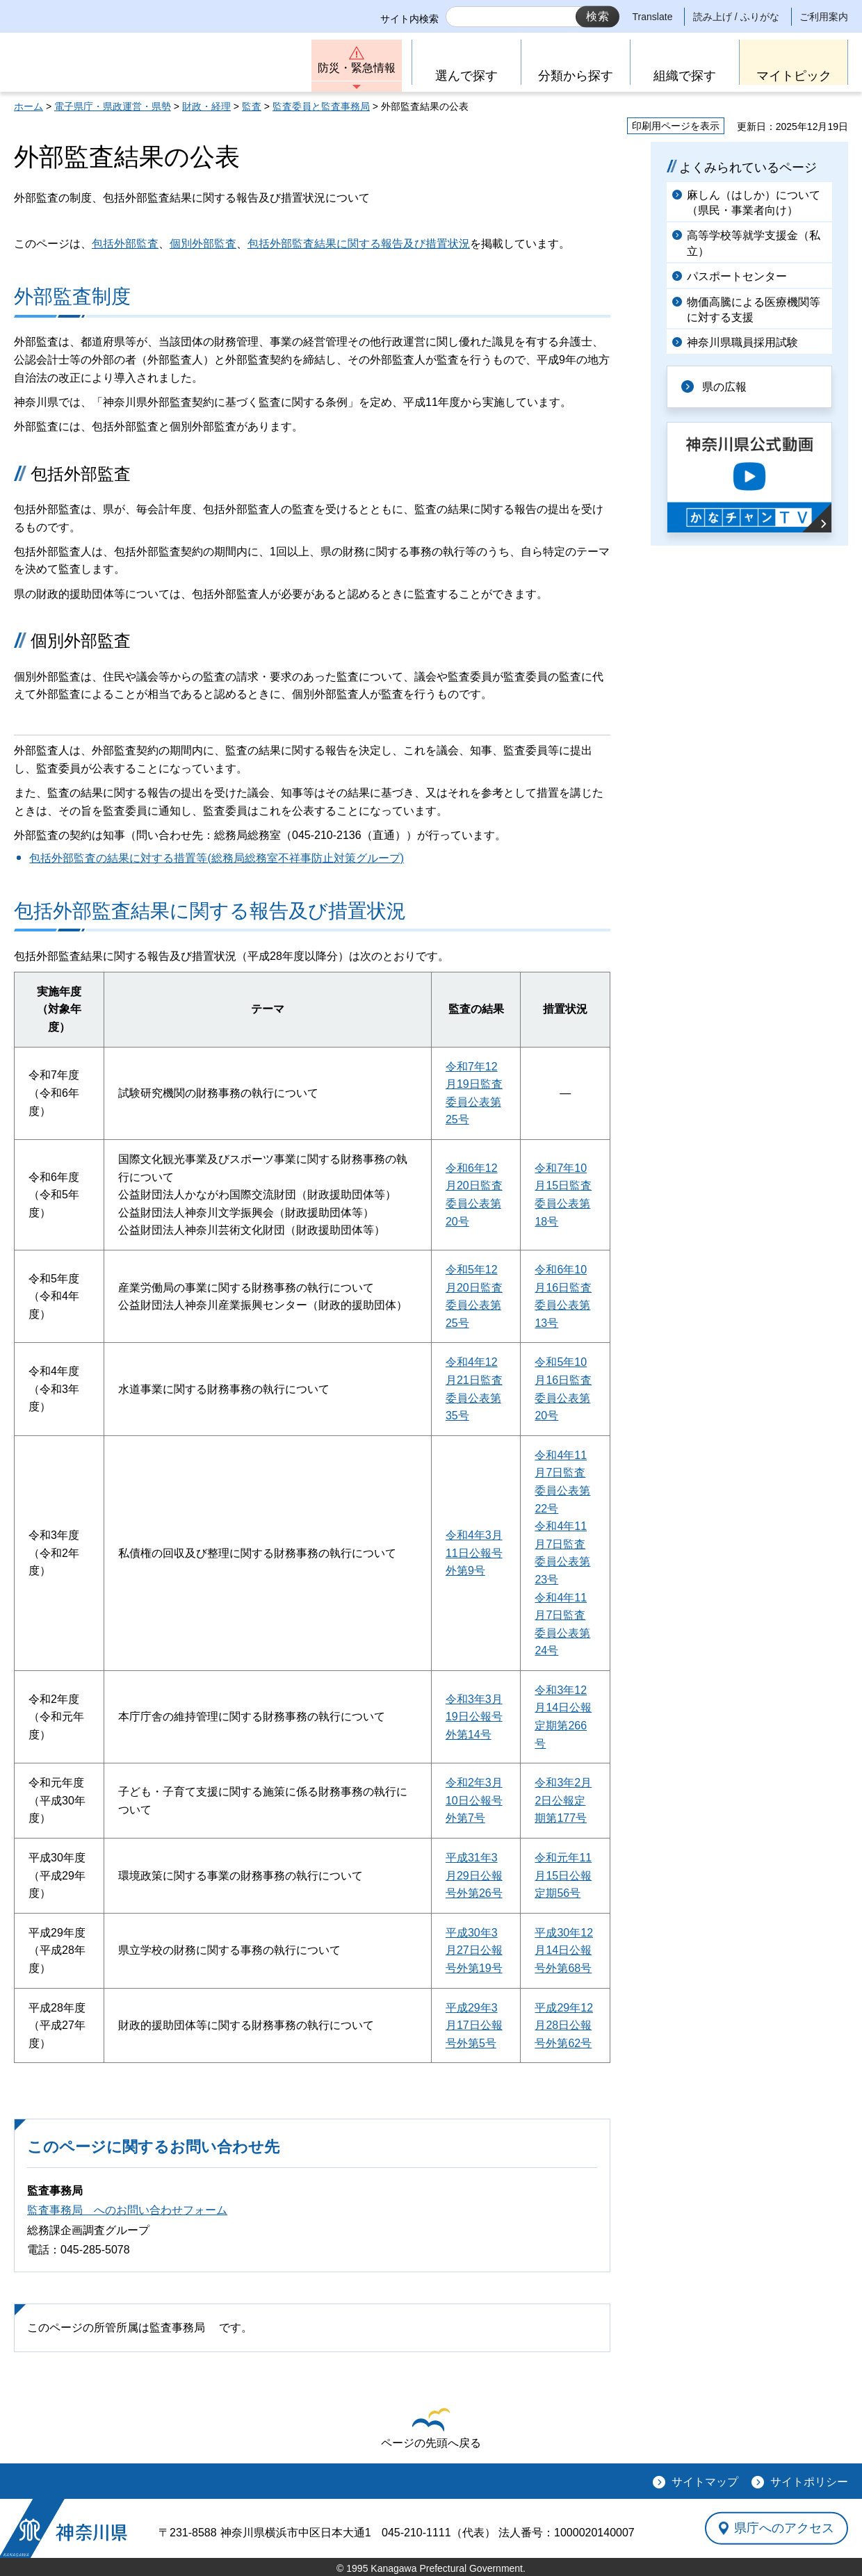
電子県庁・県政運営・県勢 (112, 106)
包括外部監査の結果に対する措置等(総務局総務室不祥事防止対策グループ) (216, 858)
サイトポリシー (809, 2482)
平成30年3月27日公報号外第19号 (474, 1950)
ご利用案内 (823, 16)
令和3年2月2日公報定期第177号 (563, 1800)
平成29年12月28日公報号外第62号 (564, 2025)
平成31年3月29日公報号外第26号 (474, 1875)
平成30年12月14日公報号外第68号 (564, 1950)
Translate (653, 16)
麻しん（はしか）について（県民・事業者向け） (753, 202)
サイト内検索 (409, 18)
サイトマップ (705, 2482)
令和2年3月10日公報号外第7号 (474, 1800)
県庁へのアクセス (784, 2528)
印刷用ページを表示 (675, 125)
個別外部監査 (203, 244)
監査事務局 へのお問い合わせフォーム (127, 2210)
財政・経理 (206, 106)
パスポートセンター (737, 276)
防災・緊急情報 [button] (357, 68)
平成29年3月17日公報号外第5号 (474, 2025)
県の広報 (724, 387)
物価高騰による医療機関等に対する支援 (753, 309)
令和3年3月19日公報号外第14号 (474, 1717)
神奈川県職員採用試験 (742, 342)
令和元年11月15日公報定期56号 (563, 1875)
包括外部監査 (125, 244)
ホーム (28, 106)
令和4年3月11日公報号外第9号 (474, 1552)
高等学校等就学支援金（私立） (753, 242)
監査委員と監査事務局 (321, 106)
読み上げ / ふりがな (736, 16)
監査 (251, 106)
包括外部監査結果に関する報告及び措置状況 (358, 244)
